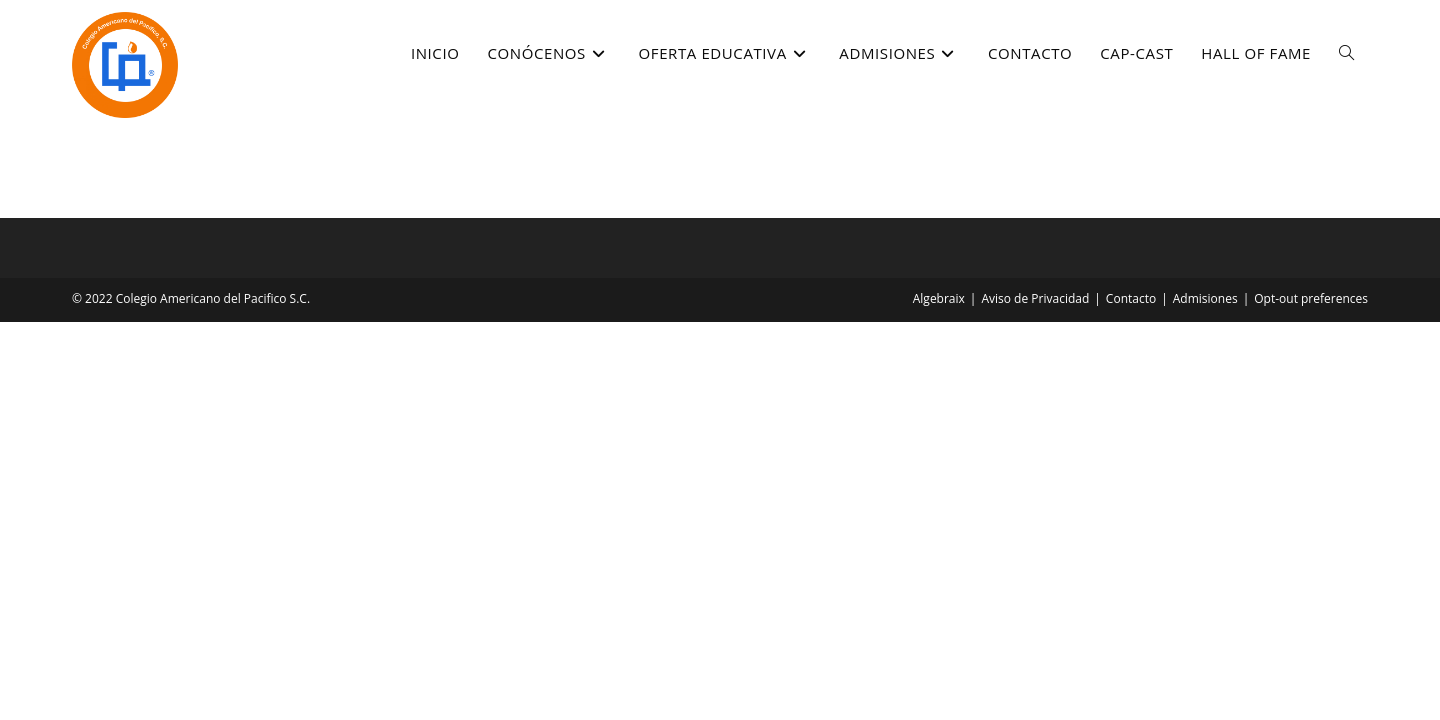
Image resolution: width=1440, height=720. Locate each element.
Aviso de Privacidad (1035, 298)
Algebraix (939, 298)
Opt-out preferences (1311, 298)
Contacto (1131, 298)
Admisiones (1205, 298)
